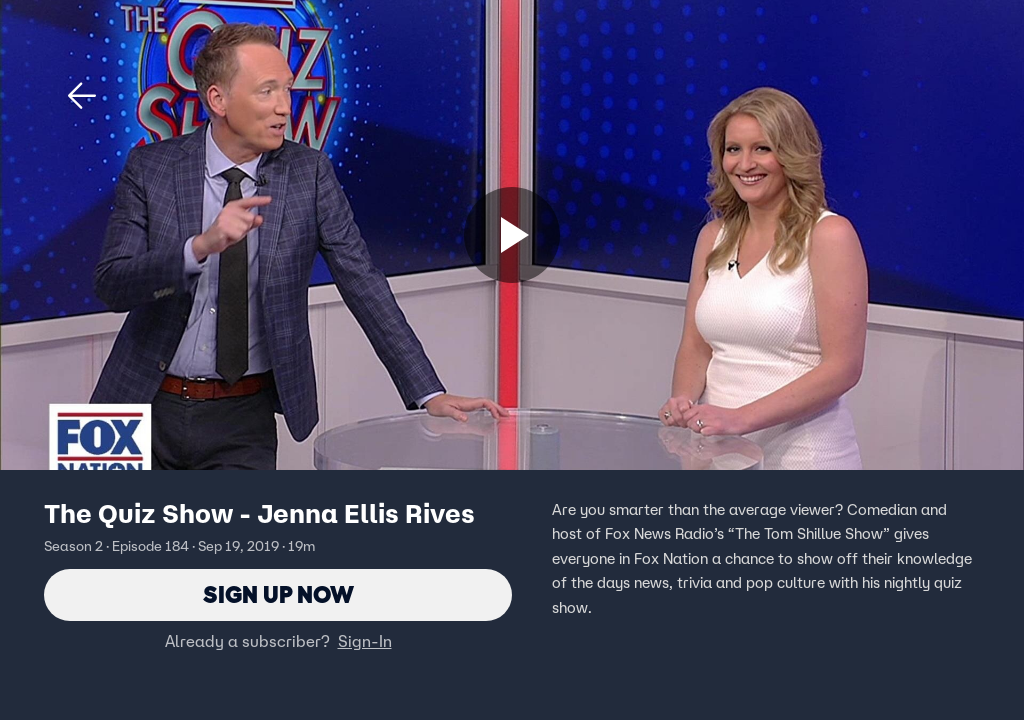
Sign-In (365, 641)
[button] (82, 96)
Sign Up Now (278, 594)
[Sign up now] (512, 235)
